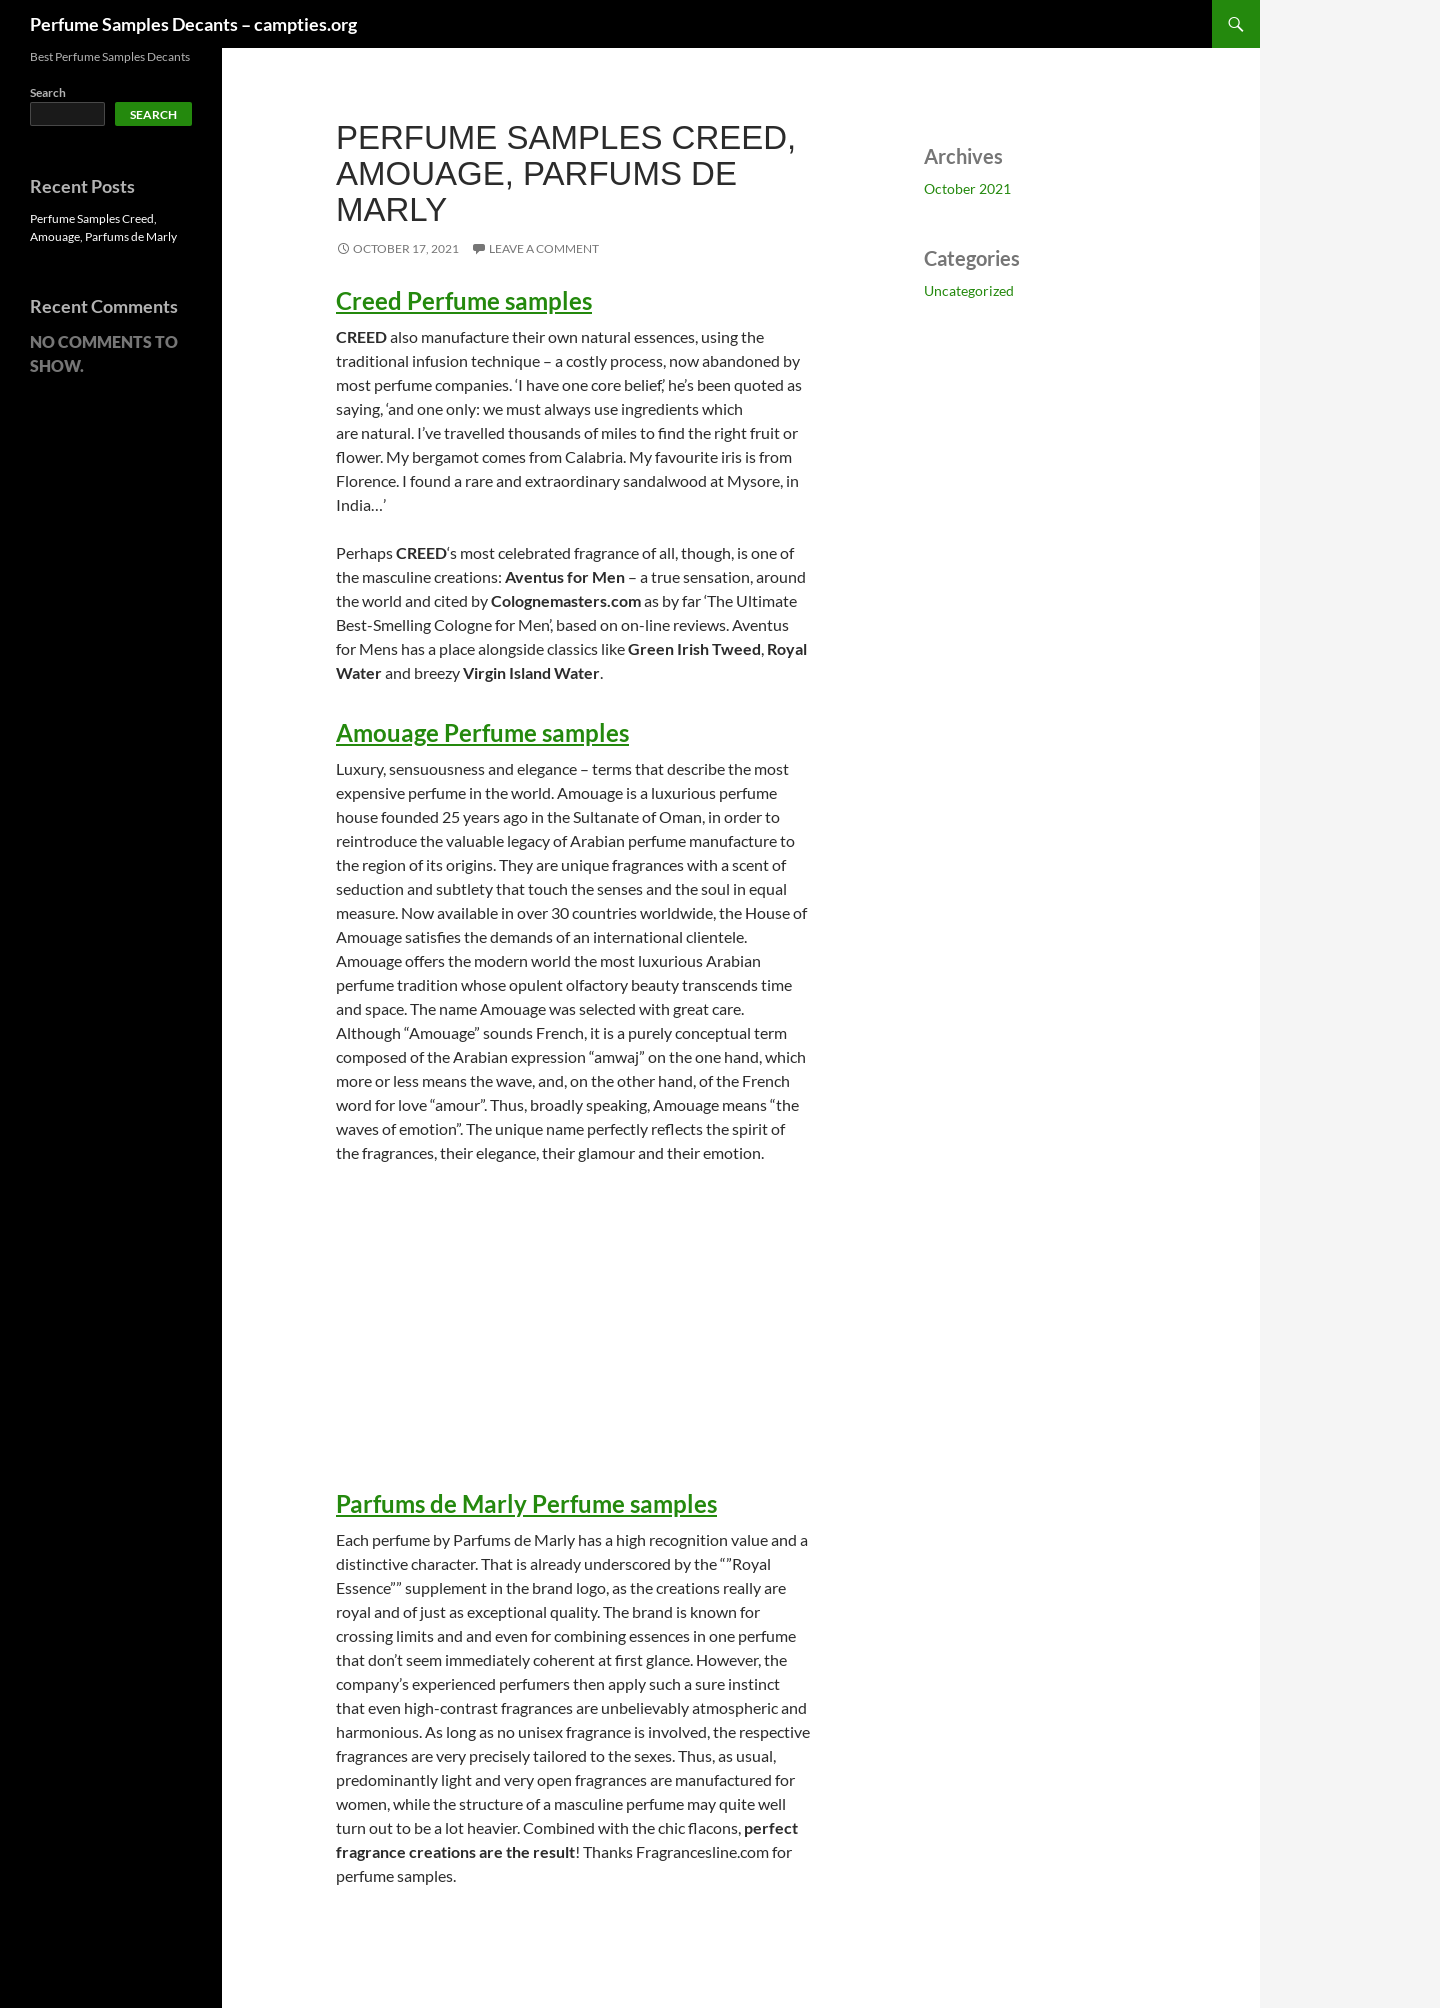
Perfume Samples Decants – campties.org (193, 24)
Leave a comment (544, 248)
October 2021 (967, 188)
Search (48, 92)
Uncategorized (969, 290)
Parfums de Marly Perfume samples (526, 1503)
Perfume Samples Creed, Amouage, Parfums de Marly (566, 173)
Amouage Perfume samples (482, 732)
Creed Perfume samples (464, 300)
